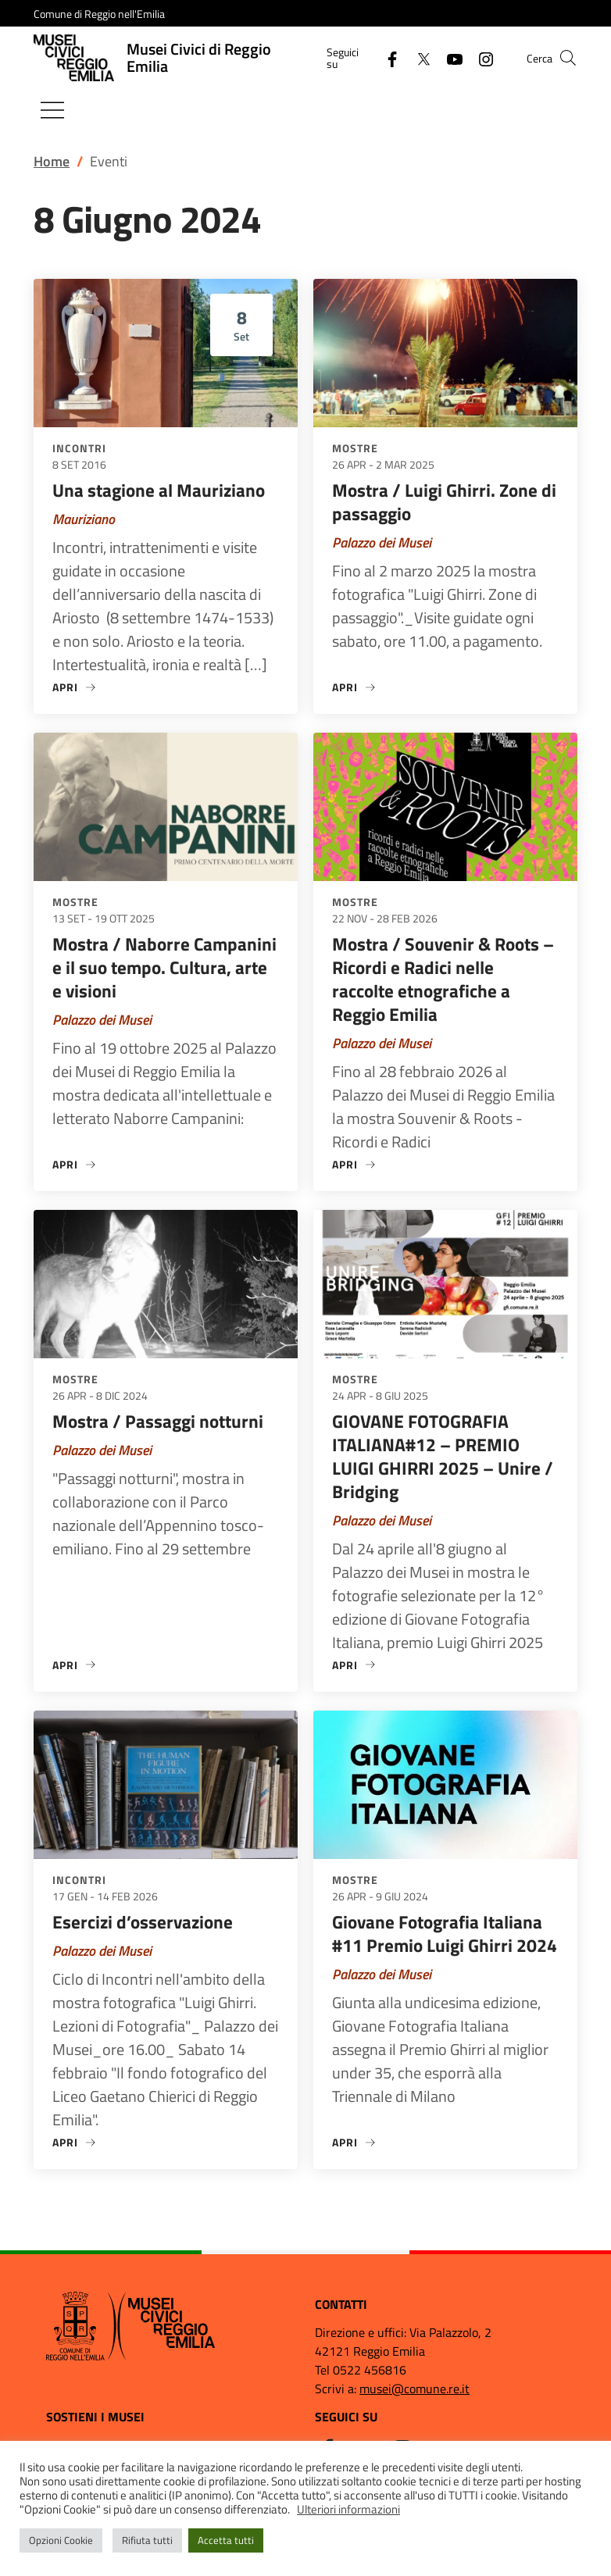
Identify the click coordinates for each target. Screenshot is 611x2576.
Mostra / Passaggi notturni (157, 1421)
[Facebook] (386, 57)
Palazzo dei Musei (381, 542)
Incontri (79, 448)
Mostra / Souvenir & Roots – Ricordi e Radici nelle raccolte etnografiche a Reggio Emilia (443, 979)
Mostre (355, 448)
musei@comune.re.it (414, 2388)
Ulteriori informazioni (348, 2509)
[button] (568, 57)
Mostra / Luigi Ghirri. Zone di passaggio (444, 501)
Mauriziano (83, 519)
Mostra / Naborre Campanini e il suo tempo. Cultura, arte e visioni (164, 967)
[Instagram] (479, 57)
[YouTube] (448, 57)
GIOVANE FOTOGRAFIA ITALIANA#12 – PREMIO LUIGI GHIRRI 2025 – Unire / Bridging (442, 1456)
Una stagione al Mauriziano (158, 490)
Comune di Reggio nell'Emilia (99, 13)
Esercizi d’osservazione (142, 1922)
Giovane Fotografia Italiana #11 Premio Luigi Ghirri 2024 (444, 1933)
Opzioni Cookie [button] (61, 2540)
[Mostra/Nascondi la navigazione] (52, 110)
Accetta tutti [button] (226, 2540)
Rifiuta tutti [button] (147, 2540)
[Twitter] (417, 57)
